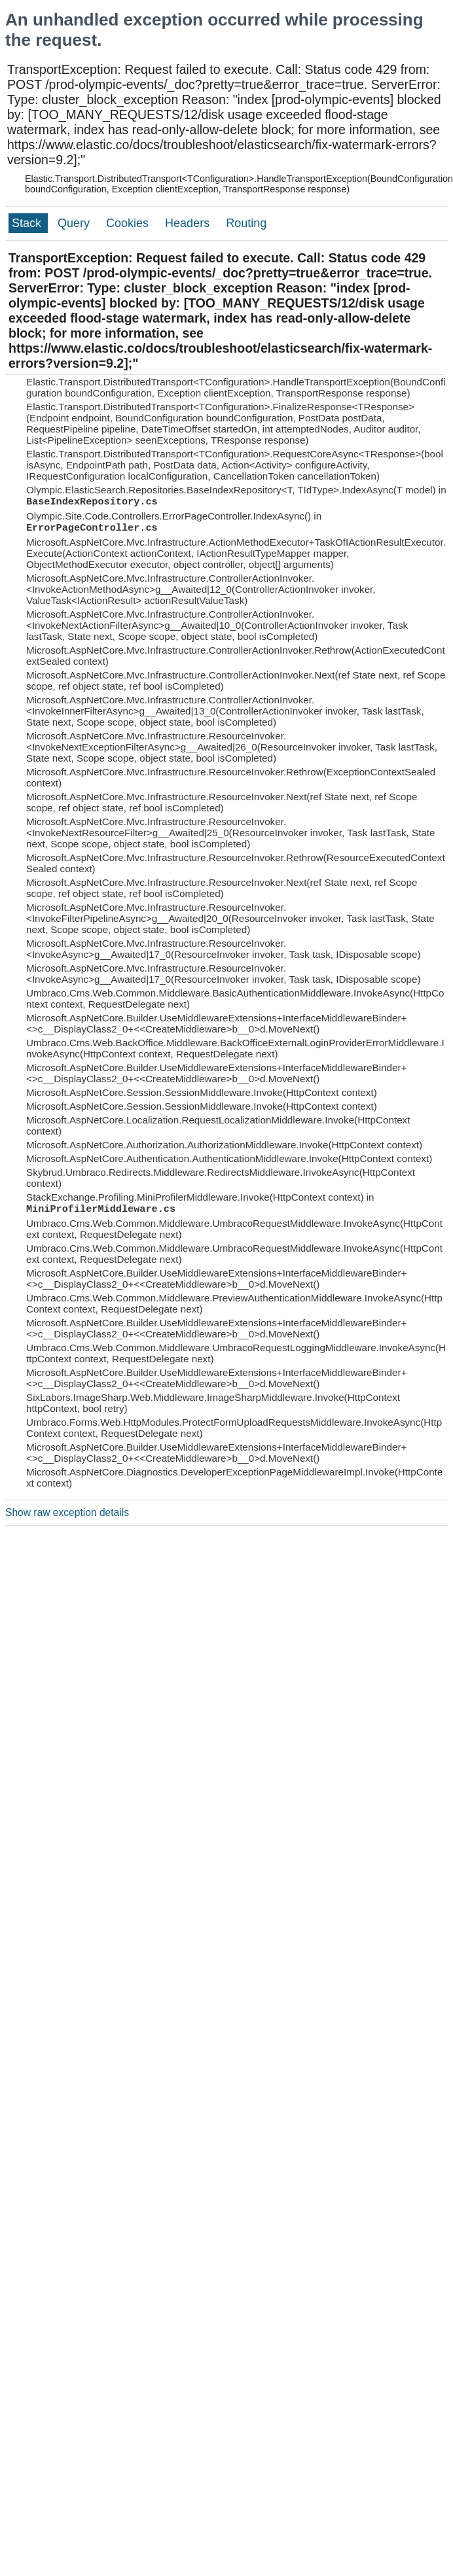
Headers (189, 223)
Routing (246, 223)
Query (75, 223)
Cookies (129, 223)
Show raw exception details (67, 1512)
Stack (28, 223)
